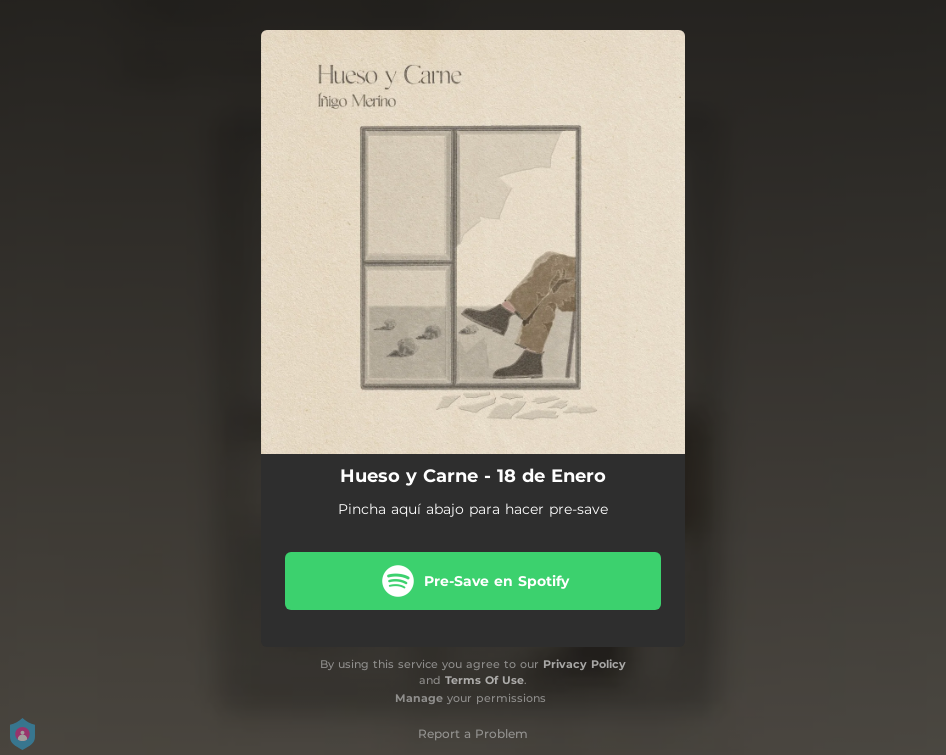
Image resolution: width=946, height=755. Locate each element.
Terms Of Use (484, 680)
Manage (419, 698)
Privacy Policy (584, 664)
